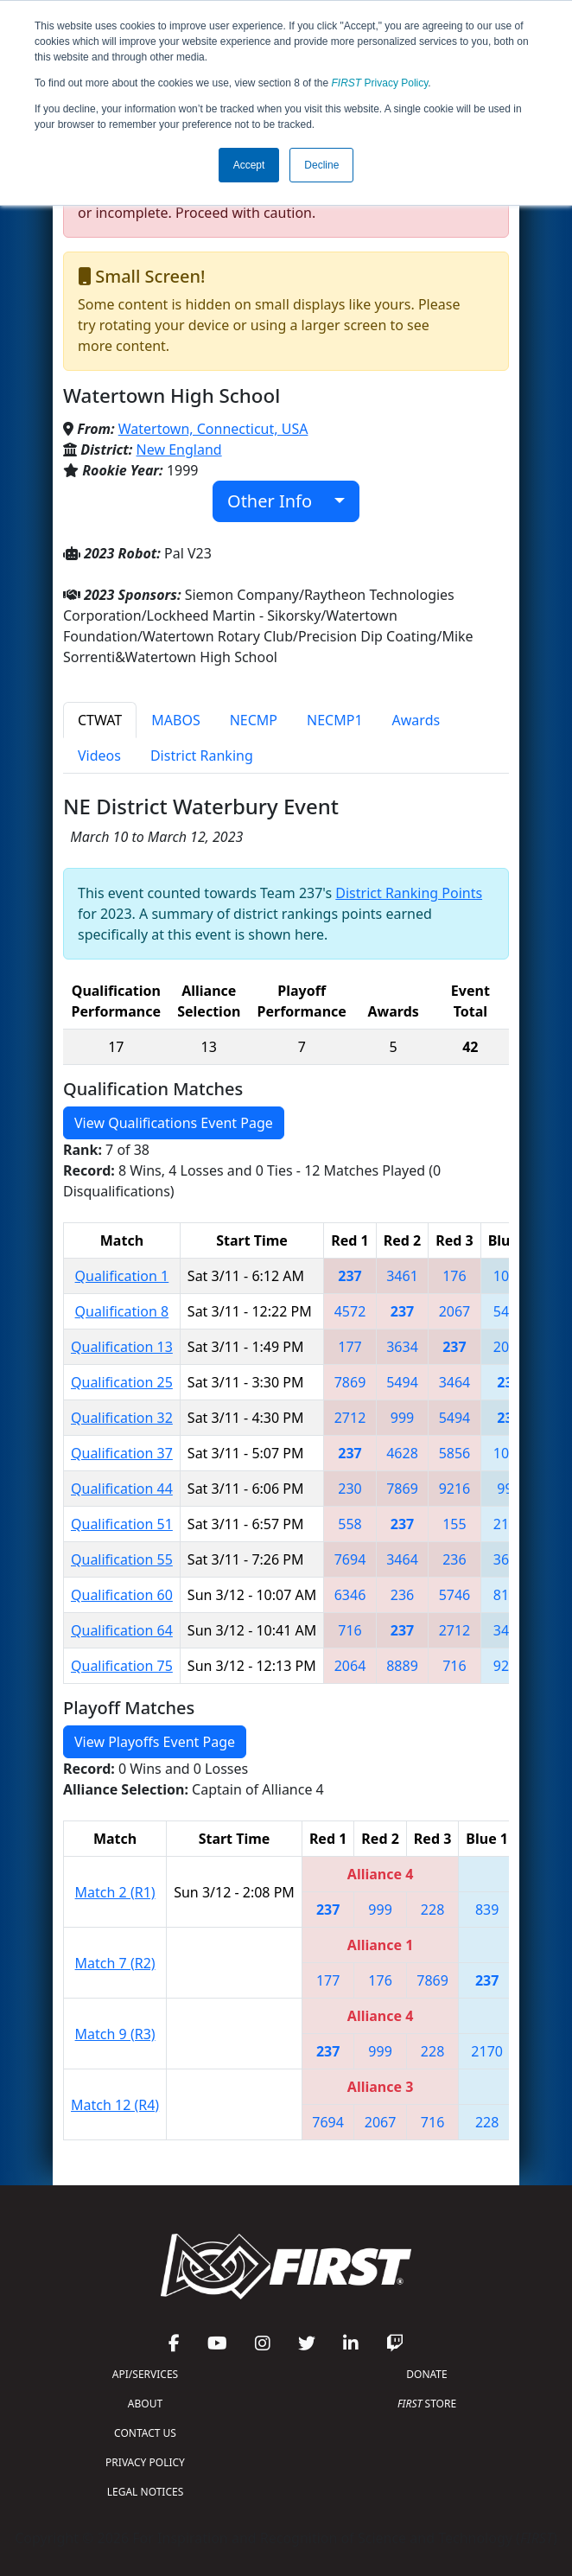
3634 (402, 1346)
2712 (350, 1417)
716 (349, 1630)
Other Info (278, 501)
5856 (455, 1453)
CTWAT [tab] (100, 720)
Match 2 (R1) (115, 1892)
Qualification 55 (122, 1559)
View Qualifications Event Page (173, 1122)
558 (349, 1523)
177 (349, 1346)
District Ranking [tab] (201, 755)
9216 (455, 1488)
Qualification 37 (122, 1453)
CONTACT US (145, 2433)
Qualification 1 (122, 1275)
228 (432, 1909)
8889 (402, 1665)
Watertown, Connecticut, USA (213, 428)
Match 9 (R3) (115, 2034)
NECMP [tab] (253, 720)
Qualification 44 (122, 1488)
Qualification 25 (122, 1382)
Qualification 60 (122, 1594)
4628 (402, 1453)
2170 (487, 2051)
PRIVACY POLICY (145, 2462)
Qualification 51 (122, 1523)
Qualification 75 (122, 1665)
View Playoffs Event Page (154, 1741)
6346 (350, 1594)
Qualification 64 (122, 1630)
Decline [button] (321, 165)
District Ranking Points (408, 892)
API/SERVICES (145, 2374)
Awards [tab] (416, 720)
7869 (350, 1382)
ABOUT (145, 2403)
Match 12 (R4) (115, 2104)
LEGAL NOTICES (145, 2491)
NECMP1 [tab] (335, 720)
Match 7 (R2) (115, 1963)
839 (487, 1909)
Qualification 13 (122, 1346)
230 (349, 1488)
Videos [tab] (99, 755)
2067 (455, 1311)
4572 (350, 1311)
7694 (350, 1559)
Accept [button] (249, 165)
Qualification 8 (122, 1311)
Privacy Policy (380, 83)
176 (454, 1275)
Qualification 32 (122, 1417)
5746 (455, 1594)
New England (179, 449)
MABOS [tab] (175, 720)
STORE (426, 2403)
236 (454, 1559)
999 (402, 1417)
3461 (402, 1275)
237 (349, 1275)
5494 (402, 1382)
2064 (350, 1665)
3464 (455, 1382)
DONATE (426, 2374)
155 (454, 1523)
